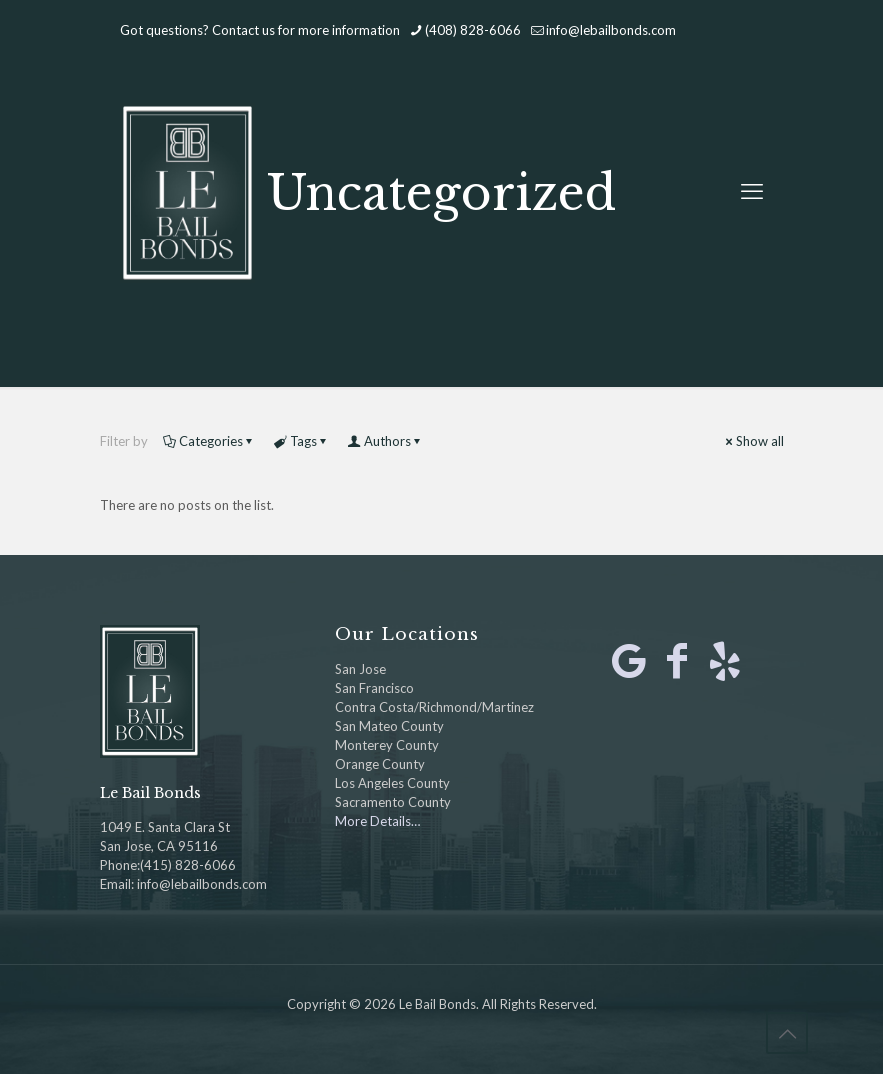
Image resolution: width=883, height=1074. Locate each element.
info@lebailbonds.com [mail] (611, 30)
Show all (753, 441)
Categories (209, 441)
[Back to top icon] (787, 1033)
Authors (386, 441)
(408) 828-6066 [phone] (473, 30)
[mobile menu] (752, 191)
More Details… (377, 821)
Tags (302, 441)
